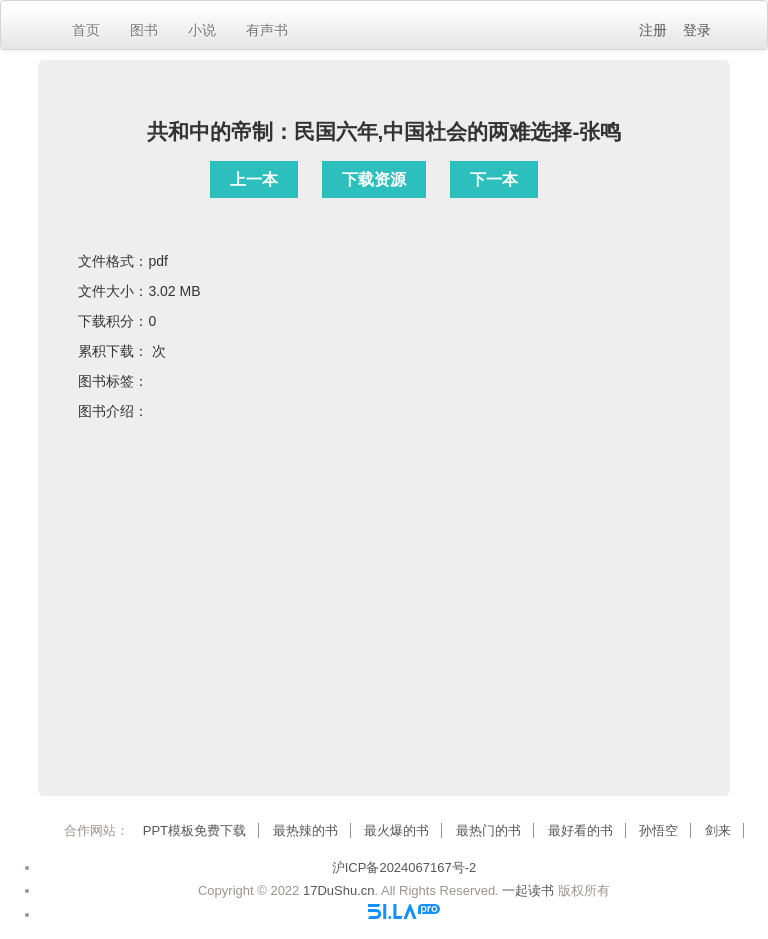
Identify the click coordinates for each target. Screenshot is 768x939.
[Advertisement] (384, 606)
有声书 (267, 30)
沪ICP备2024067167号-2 (404, 867)
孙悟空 (658, 830)
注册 (653, 30)
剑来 (718, 830)
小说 (202, 30)
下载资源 (374, 179)
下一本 (494, 179)
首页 (86, 30)
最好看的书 (580, 830)
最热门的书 (488, 830)
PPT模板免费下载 (194, 830)
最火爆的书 (396, 830)
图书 (144, 30)
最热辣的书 (305, 830)
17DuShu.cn (339, 890)
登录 (697, 30)
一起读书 (528, 890)
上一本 (254, 179)
